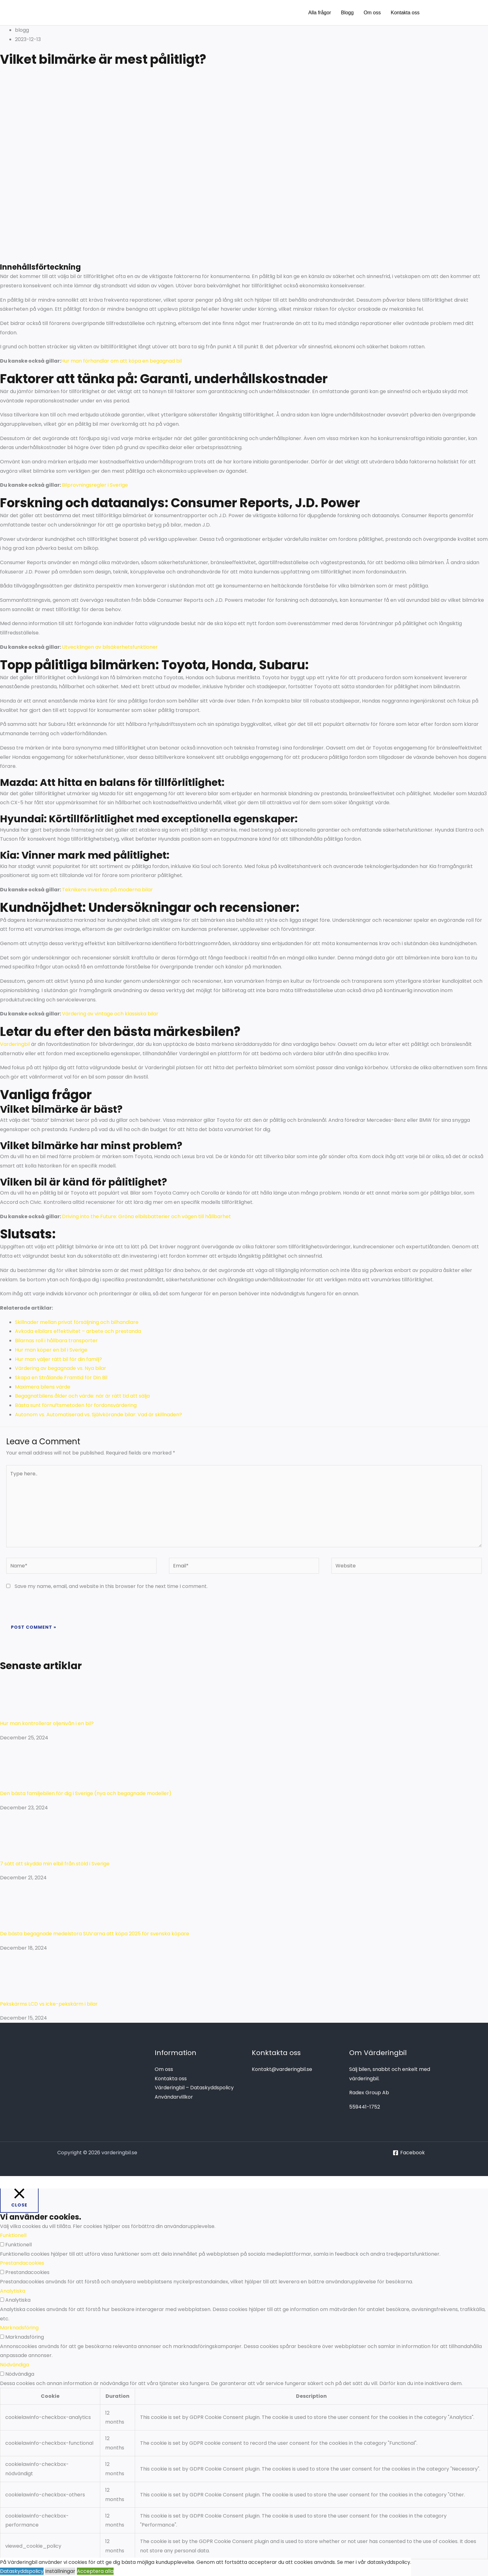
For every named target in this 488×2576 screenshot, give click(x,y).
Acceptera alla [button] (95, 2571)
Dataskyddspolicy (22, 2571)
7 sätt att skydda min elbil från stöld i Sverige (55, 1863)
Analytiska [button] (12, 2291)
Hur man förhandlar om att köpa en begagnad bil (121, 360)
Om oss (372, 12)
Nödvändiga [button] (14, 2364)
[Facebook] (409, 2153)
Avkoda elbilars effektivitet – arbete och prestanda (78, 1331)
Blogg (347, 12)
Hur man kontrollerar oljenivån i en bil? (47, 1723)
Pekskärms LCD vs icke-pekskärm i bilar (49, 2003)
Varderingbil (15, 1044)
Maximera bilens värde (42, 1386)
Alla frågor (319, 12)
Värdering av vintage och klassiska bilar (110, 1013)
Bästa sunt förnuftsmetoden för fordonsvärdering (76, 1405)
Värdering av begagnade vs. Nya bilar (60, 1368)
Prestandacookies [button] (22, 2263)
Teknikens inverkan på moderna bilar (107, 889)
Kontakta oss (405, 12)
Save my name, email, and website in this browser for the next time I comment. (111, 1586)
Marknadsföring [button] (19, 2327)
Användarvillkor (174, 2096)
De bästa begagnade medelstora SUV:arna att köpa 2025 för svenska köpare (94, 1933)
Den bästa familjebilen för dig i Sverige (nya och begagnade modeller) (85, 1793)
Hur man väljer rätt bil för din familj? (58, 1359)
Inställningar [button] (60, 2571)
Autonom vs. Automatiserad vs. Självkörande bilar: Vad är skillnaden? (98, 1414)
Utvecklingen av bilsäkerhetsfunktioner (110, 647)
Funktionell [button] (13, 2235)
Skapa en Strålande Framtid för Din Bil (61, 1377)
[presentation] (49, 1607)
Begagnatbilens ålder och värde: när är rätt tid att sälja (82, 1395)
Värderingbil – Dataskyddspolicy (194, 2087)
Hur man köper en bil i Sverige (51, 1349)
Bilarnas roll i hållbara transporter (56, 1340)
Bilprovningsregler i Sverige (95, 485)
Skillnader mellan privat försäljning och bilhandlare (76, 1322)
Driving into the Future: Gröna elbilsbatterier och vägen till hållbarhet (146, 1216)
